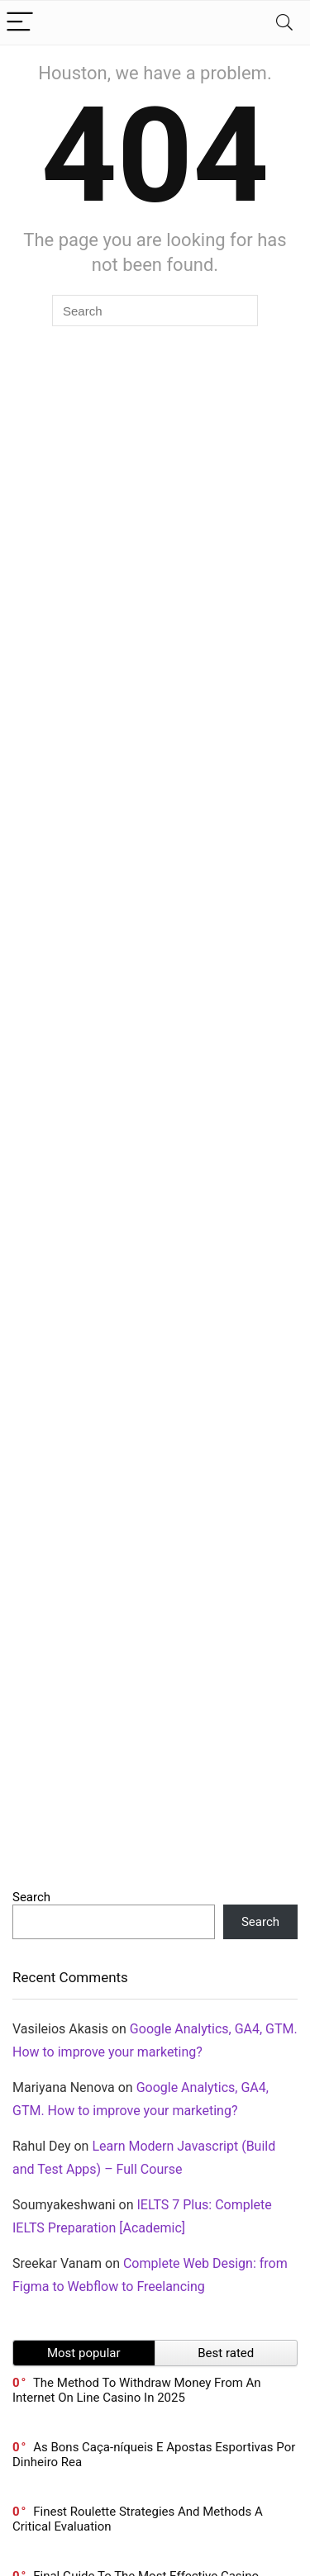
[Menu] (20, 23)
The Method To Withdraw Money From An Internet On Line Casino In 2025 (136, 2390)
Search (31, 1897)
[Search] (284, 23)
